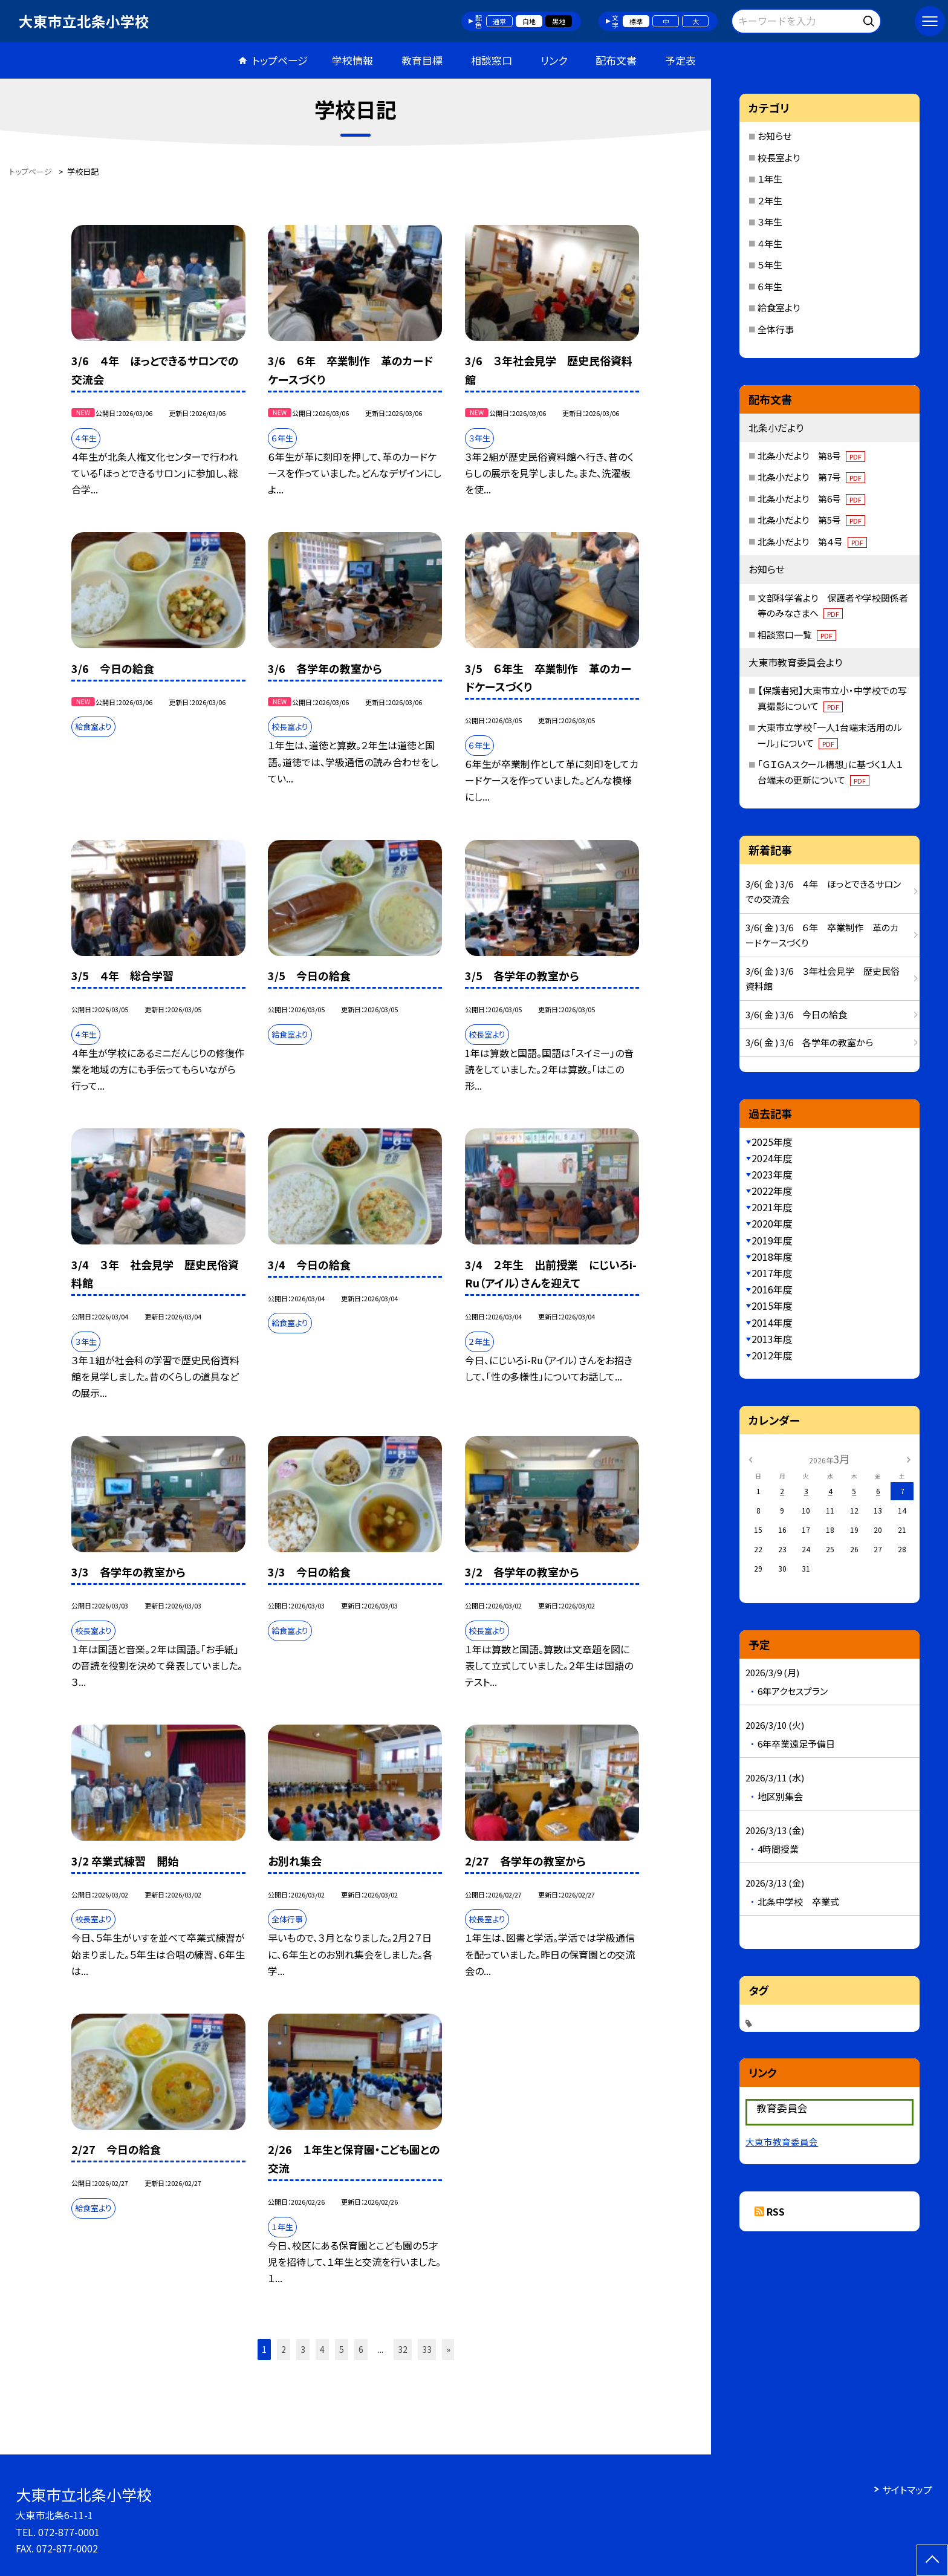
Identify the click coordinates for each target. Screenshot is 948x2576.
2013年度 (772, 1339)
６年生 (770, 286)
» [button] (448, 2349)
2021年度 (772, 1207)
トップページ (280, 60)
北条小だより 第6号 (811, 498)
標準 (636, 21)
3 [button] (302, 2349)
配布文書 (616, 60)
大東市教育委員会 (781, 2141)
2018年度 (772, 1256)
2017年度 (772, 1273)
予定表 (680, 60)
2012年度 (772, 1355)
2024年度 (772, 1158)
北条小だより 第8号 (811, 455)
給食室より (779, 307)
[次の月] (909, 1458)
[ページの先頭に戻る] (932, 2560)
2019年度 (772, 1240)
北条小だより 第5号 (811, 519)
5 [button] (341, 2349)
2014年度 (772, 1322)
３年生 (770, 221)
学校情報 (352, 60)
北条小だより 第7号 (811, 476)
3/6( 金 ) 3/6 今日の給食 (796, 1014)
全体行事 (776, 329)
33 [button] (427, 2349)
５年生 (770, 264)
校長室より (779, 157)
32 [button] (402, 2349)
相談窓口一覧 (797, 634)
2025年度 (772, 1141)
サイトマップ (907, 2489)
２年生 (770, 200)
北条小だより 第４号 (812, 541)
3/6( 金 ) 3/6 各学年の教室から (809, 1042)
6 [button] (361, 2349)
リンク (554, 60)
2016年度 (772, 1289)
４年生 (770, 243)
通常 (499, 21)
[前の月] (750, 1458)
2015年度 (772, 1305)
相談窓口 (491, 60)
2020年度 (772, 1223)
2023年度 (772, 1174)
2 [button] (283, 2349)
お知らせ (774, 135)
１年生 (770, 178)
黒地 (558, 21)
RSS (776, 2211)
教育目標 (422, 60)
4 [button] (322, 2349)
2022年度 (772, 1190)
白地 (529, 21)
